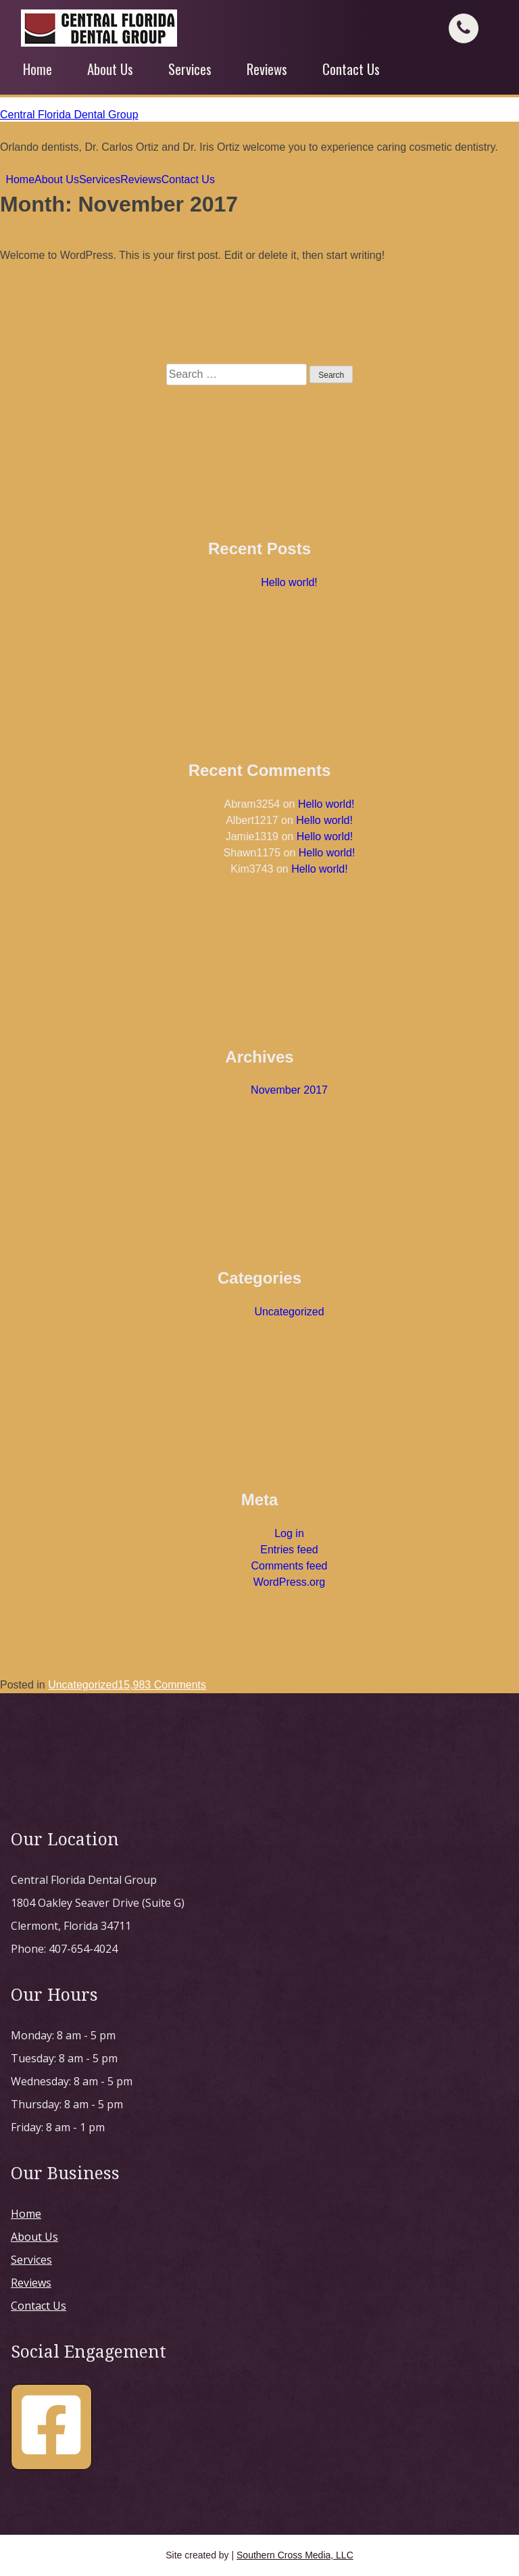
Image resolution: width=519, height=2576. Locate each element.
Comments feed (289, 1566)
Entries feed (289, 1549)
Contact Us (351, 68)
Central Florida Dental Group (69, 114)
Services (190, 68)
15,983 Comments (162, 1685)
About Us (110, 68)
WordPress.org (289, 1582)
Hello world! (289, 582)
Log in (289, 1533)
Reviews (267, 68)
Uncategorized (289, 1311)
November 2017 (289, 1090)
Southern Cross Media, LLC (295, 2555)
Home (37, 68)
